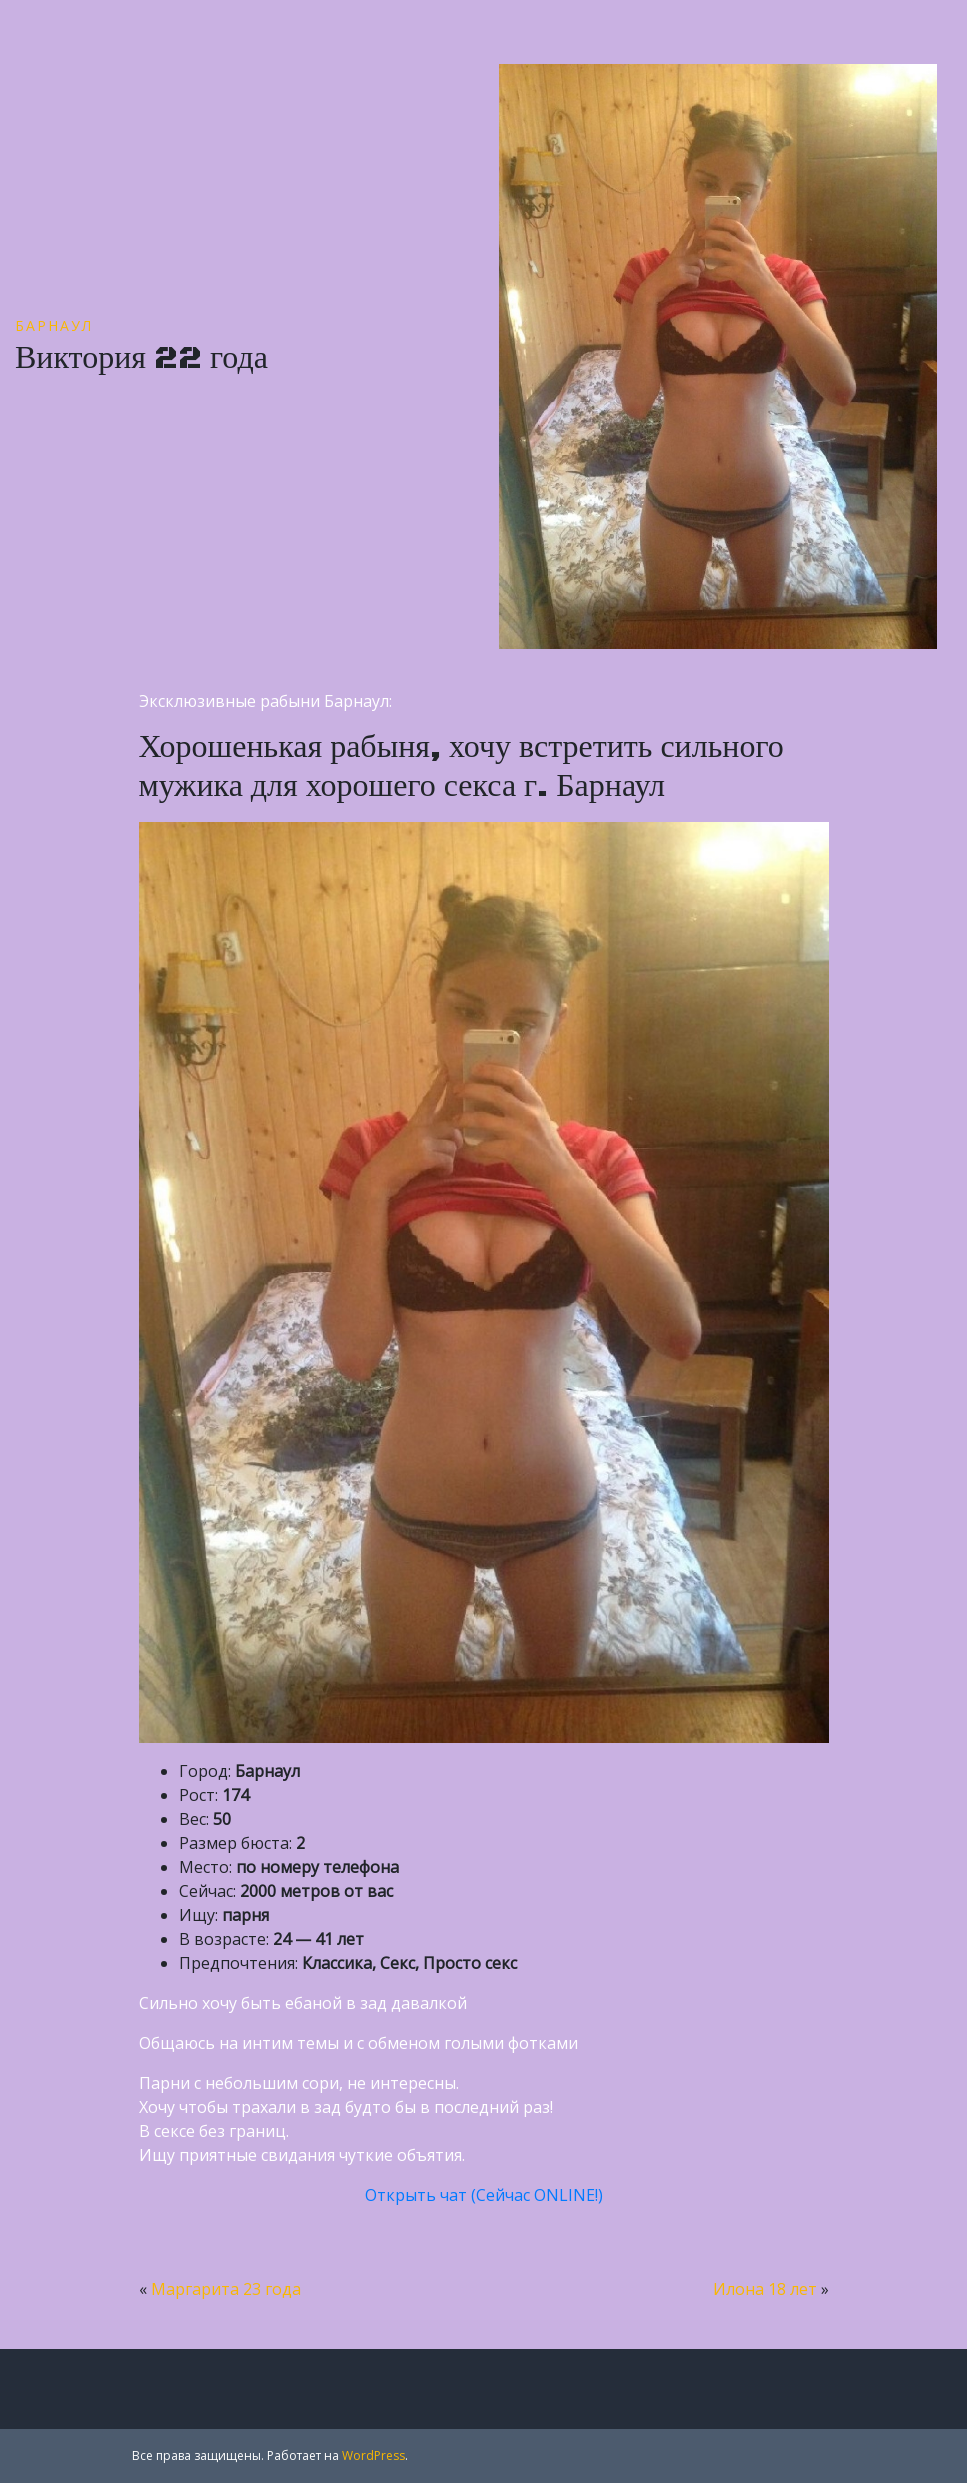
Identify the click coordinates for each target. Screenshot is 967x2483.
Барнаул (54, 325)
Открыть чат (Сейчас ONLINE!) (484, 2195)
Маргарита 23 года (226, 2289)
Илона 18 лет (765, 2289)
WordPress (373, 2455)
